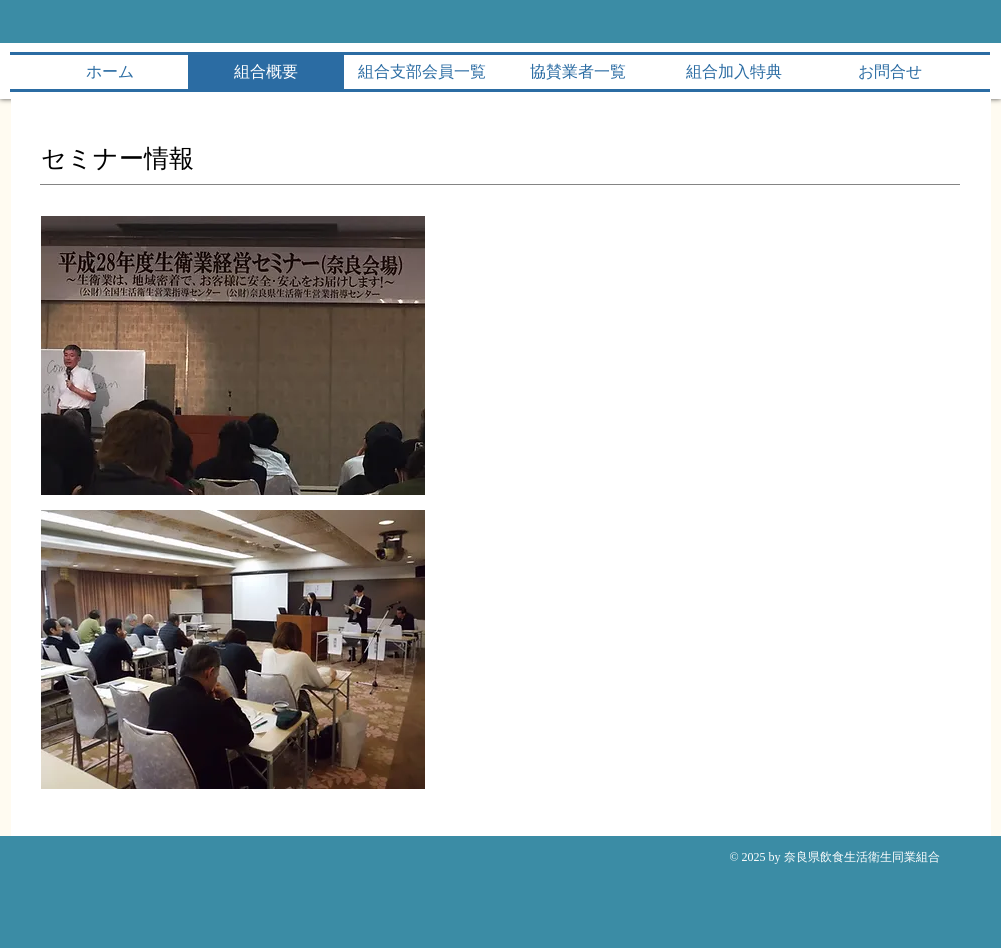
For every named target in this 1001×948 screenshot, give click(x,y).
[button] (233, 355)
